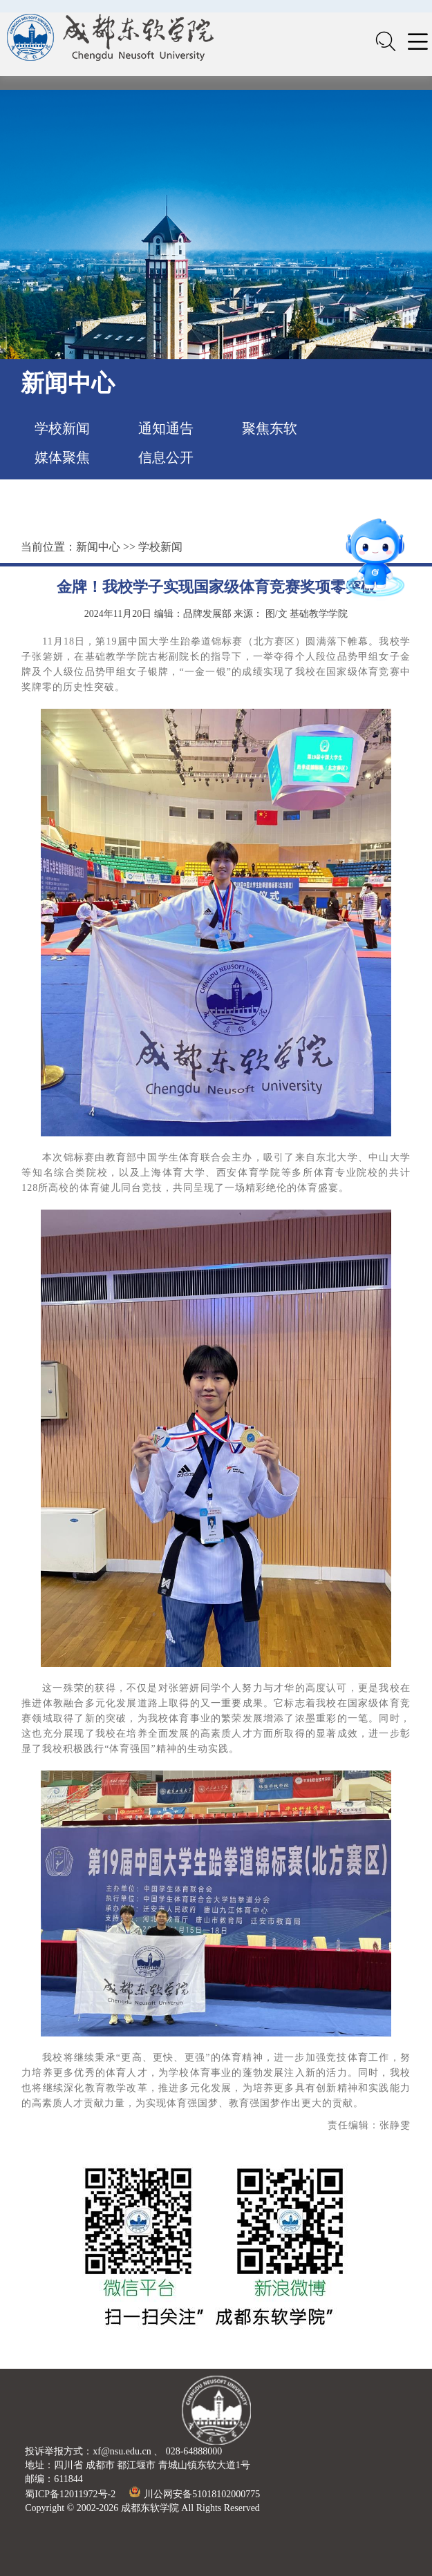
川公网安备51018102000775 (194, 2494)
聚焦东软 (269, 428)
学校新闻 (62, 428)
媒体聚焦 (62, 457)
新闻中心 (98, 547)
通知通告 (166, 428)
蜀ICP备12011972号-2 (70, 2494)
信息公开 (166, 457)
